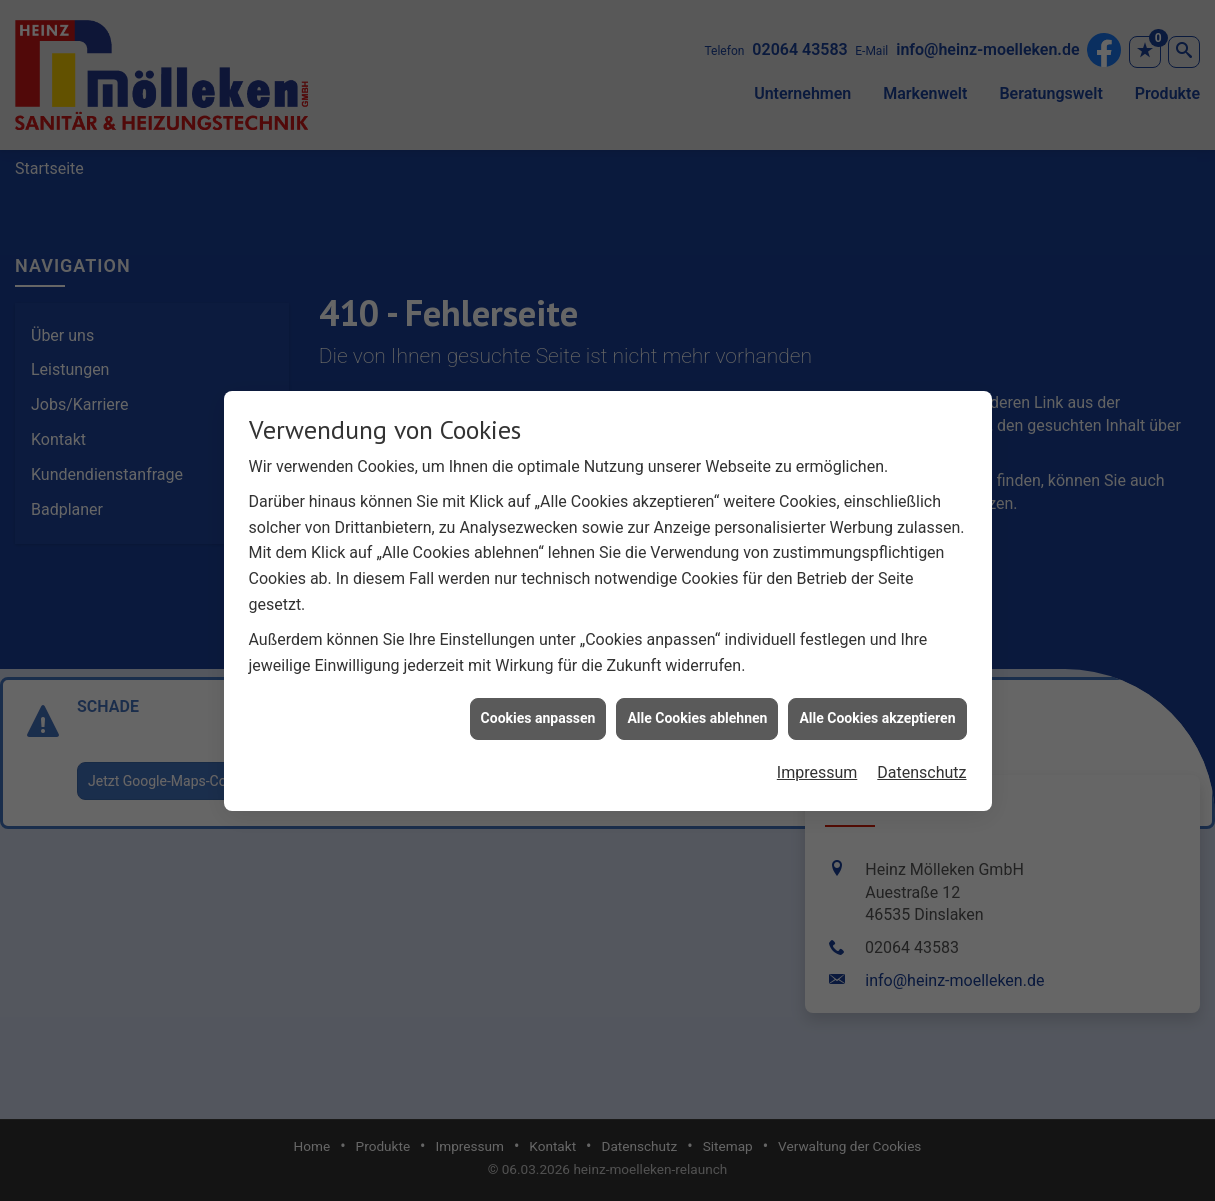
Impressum (817, 766)
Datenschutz (921, 766)
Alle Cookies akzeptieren (877, 712)
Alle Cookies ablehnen (697, 712)
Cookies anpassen (538, 712)
